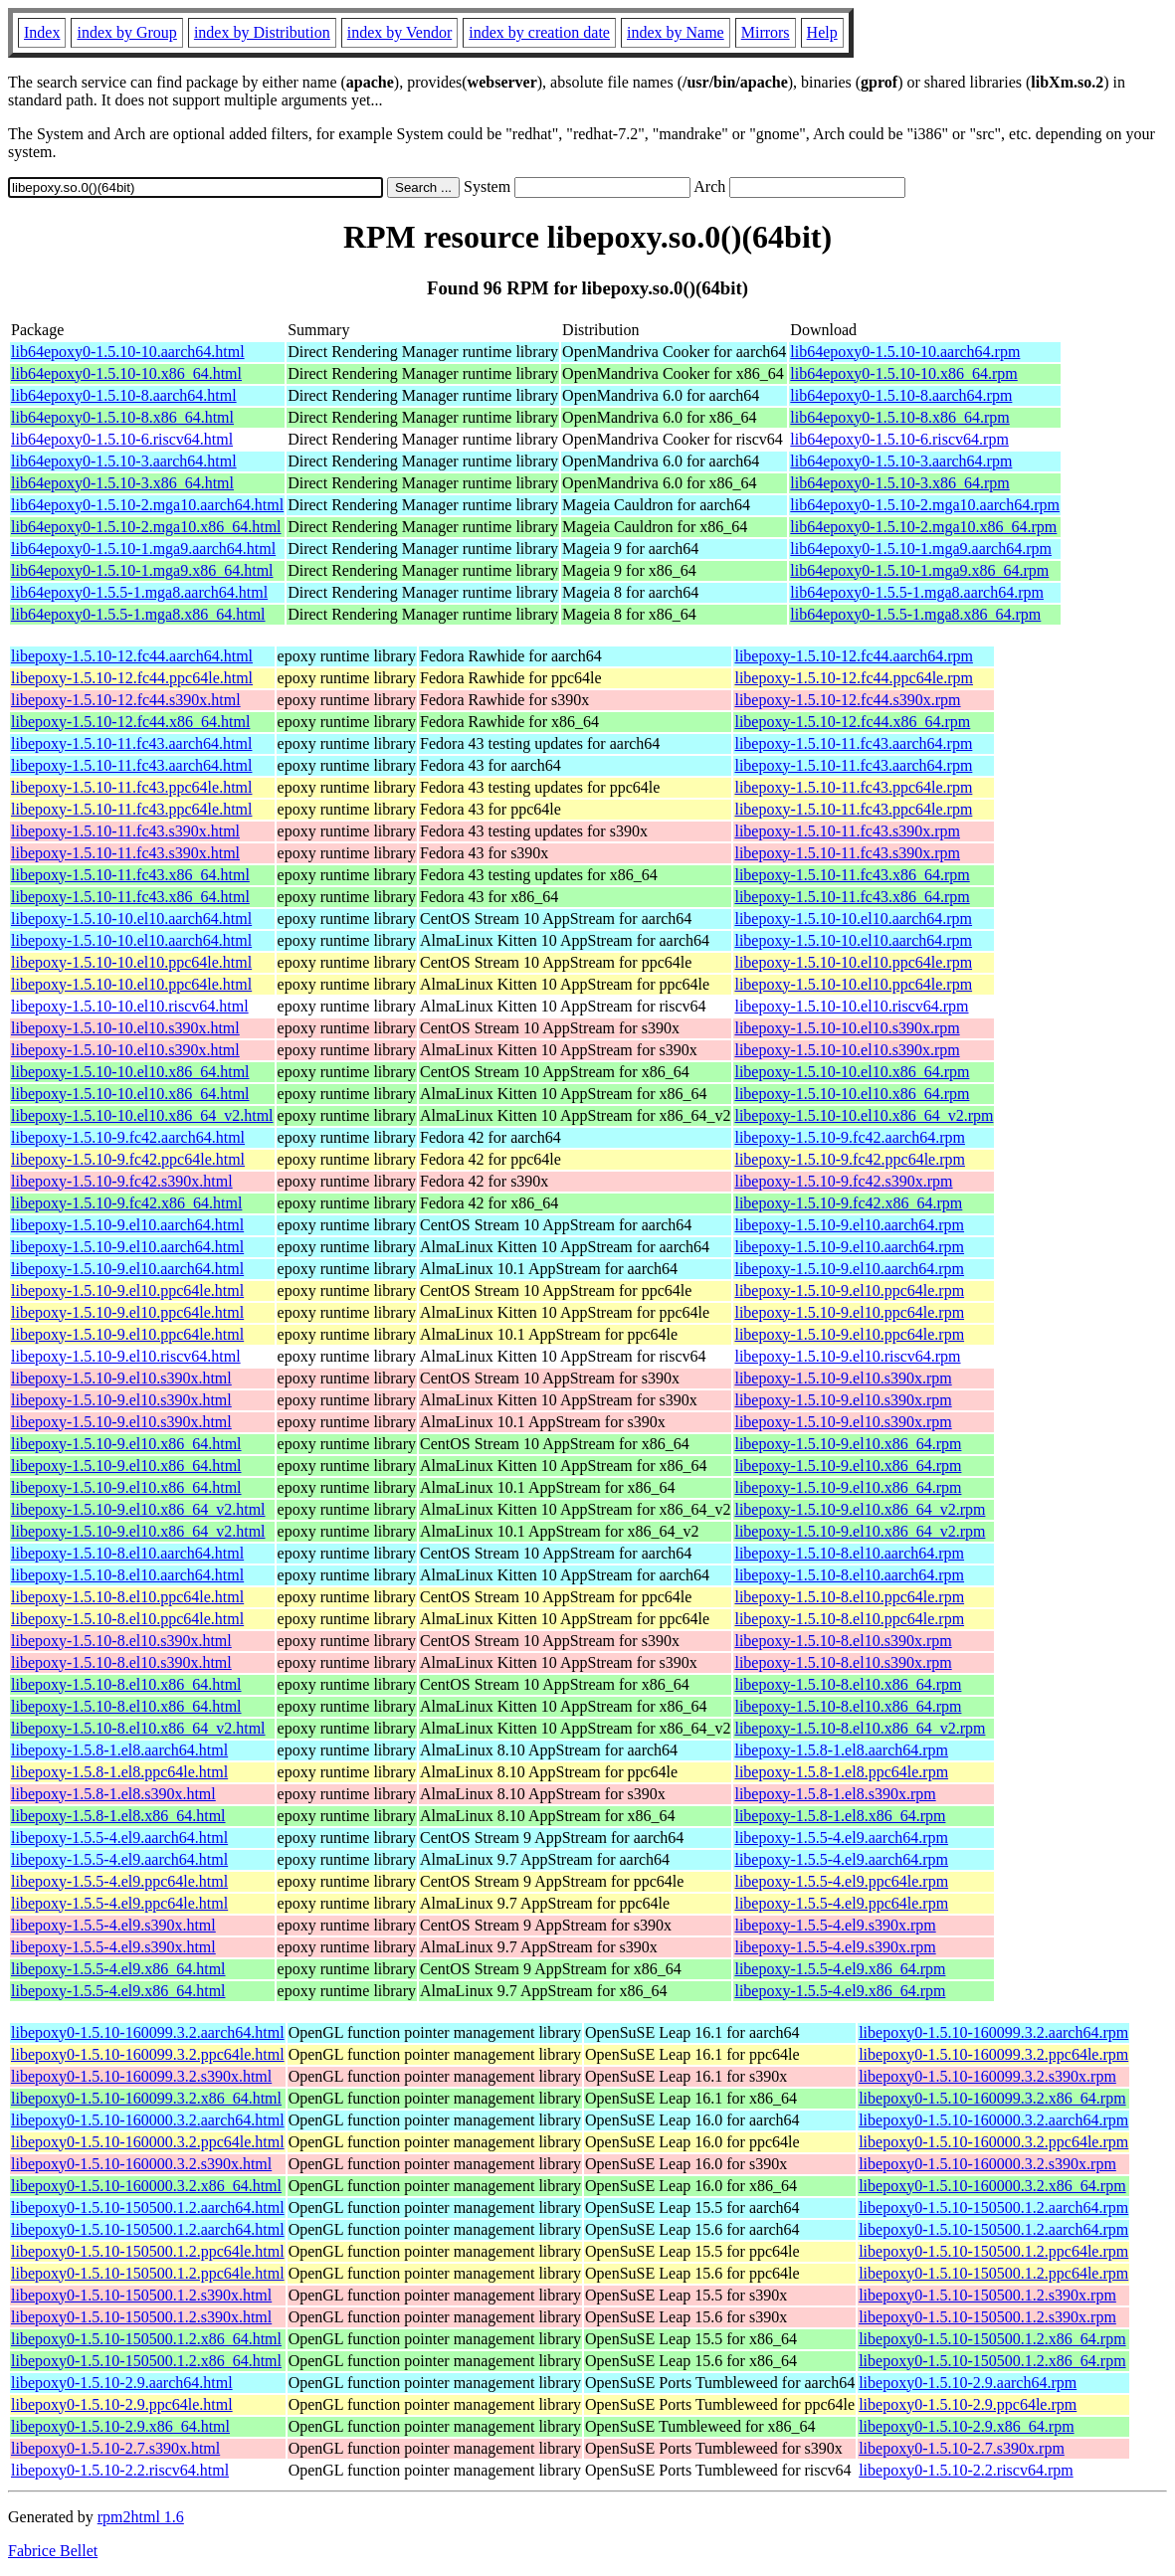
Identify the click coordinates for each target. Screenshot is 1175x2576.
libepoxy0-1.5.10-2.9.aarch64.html (122, 2382)
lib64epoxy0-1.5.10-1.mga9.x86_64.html (142, 570)
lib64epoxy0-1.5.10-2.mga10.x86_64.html (146, 526)
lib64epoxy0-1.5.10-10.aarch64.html (128, 351)
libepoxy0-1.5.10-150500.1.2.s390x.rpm (987, 2295)
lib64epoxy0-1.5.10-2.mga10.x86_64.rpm (923, 526)
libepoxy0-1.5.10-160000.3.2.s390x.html (141, 2163)
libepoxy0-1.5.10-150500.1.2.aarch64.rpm (993, 2207)
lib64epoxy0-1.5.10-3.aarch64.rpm (901, 461)
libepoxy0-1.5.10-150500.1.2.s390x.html (141, 2295)
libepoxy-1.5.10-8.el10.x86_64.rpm (847, 1684)
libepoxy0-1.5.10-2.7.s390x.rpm (962, 2448)
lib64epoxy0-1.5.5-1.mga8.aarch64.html (139, 592)
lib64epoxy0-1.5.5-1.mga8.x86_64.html (138, 614)
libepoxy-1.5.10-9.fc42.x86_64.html (126, 1203)
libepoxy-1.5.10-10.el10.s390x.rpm (846, 1027)
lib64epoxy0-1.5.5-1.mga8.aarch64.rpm (917, 592)
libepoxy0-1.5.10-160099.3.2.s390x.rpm (987, 2076)
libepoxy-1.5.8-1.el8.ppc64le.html (119, 1771)
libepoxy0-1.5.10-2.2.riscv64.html (120, 2470)
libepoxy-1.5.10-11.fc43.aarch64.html (131, 743)
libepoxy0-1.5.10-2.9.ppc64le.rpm (968, 2404)
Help (822, 32)
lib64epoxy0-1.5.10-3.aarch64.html (124, 461)
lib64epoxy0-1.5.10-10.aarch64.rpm (905, 351)
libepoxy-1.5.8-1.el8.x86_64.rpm (839, 1815)
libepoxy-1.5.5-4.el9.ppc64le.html (119, 1881)
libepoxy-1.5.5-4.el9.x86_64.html (118, 1968)
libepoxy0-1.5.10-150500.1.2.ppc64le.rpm (993, 2251)
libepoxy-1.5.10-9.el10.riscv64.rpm (847, 1356)
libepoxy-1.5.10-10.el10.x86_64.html (130, 1071)
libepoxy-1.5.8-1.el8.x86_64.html (118, 1815)
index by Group (126, 32)
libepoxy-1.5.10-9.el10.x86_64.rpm (847, 1443)
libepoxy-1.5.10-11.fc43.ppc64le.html (131, 787)
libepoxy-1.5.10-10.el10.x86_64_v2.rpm (863, 1115)
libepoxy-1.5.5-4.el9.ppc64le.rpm (841, 1881)
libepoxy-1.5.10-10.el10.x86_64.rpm (851, 1071)
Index (42, 32)
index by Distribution (262, 32)
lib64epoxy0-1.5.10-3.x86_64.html (122, 482)
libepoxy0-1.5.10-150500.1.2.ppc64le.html (148, 2251)
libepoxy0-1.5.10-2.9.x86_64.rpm (966, 2426)
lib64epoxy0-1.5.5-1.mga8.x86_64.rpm (915, 614)
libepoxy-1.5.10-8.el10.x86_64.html (126, 1684)
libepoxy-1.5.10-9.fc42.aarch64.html (128, 1137)
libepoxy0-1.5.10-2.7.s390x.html (115, 2448)
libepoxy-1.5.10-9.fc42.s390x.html (122, 1181)
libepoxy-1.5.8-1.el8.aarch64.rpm (841, 1750)
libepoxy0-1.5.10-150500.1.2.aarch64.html (148, 2207)
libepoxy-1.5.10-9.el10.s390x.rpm (842, 1378)
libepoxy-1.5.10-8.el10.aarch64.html (127, 1553)
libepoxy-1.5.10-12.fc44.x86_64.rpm (852, 721)
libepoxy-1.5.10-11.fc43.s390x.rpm (846, 831)
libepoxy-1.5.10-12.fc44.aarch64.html (132, 655)
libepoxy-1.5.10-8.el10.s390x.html (121, 1640)
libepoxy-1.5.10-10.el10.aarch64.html (131, 918)
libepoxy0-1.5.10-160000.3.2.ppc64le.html (148, 2141)
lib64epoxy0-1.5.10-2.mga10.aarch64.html (147, 504)
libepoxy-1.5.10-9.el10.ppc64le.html (127, 1290)
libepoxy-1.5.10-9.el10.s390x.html (121, 1378)
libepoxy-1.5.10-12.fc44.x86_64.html (130, 721)
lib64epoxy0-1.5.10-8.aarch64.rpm (901, 395)
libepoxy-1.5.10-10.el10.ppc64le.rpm (853, 962)
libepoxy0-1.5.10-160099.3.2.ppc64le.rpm (993, 2054)
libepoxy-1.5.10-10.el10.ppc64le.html (131, 962)
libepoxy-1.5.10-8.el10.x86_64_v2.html (138, 1728)
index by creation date (539, 32)
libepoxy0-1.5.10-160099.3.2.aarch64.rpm (993, 2032)
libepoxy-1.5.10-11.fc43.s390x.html (125, 831)
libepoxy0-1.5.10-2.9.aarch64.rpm (968, 2382)
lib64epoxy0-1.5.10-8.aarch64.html (124, 395)
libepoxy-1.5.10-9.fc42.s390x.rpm (843, 1181)
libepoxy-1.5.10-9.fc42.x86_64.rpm (848, 1203)
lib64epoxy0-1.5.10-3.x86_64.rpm (899, 482)
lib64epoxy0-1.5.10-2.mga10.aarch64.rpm (925, 504)
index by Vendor (399, 32)
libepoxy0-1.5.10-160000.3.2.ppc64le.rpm (993, 2141)
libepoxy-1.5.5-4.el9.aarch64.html (119, 1837)
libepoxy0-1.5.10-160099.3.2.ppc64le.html (148, 2054)
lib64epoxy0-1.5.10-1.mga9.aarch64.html (143, 548)
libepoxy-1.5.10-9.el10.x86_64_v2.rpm (859, 1509)
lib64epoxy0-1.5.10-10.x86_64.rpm (903, 373)
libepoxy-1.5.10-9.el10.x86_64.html (126, 1443)
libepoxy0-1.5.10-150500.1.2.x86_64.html (146, 2338)
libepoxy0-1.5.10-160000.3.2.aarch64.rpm (993, 2120)
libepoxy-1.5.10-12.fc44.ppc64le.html (132, 677)
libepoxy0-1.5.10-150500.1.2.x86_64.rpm (992, 2338)
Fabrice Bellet (53, 2550)
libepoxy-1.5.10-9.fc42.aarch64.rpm (849, 1137)
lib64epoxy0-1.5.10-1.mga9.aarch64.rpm (921, 548)
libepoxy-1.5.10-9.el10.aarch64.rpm (849, 1224)
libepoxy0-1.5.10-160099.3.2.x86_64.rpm (992, 2098)
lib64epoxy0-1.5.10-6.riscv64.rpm (899, 439)
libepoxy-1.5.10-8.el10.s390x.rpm (842, 1640)
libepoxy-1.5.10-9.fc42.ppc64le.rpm (849, 1159)
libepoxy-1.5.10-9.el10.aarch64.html (127, 1224)
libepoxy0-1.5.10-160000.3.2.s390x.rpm (987, 2163)
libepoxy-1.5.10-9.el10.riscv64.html (126, 1356)
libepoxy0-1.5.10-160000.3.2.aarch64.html (148, 2120)
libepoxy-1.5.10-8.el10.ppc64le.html (127, 1596)
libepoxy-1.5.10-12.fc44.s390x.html (126, 699)
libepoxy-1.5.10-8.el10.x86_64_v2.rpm (859, 1728)
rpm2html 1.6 (141, 2516)
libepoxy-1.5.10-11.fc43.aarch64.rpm (853, 743)
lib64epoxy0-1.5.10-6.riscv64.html (122, 439)
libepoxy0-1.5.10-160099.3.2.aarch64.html (148, 2032)
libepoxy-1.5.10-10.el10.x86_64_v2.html (142, 1115)
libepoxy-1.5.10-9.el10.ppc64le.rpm (849, 1290)
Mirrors (765, 32)
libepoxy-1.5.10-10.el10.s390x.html (125, 1027)
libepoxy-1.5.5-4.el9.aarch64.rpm (841, 1837)
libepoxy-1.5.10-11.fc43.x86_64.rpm (851, 874)
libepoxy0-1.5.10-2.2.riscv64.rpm (966, 2470)
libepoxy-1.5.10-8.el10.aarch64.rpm (849, 1553)
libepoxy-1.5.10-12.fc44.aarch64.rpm (853, 655)
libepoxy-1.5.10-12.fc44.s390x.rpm (847, 699)
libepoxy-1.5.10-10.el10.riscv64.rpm (851, 1006)
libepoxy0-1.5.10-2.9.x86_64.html (120, 2426)
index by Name (675, 32)
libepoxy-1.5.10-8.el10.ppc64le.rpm (849, 1596)
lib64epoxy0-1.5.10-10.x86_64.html (126, 373)
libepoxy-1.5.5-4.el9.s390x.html (113, 1925)
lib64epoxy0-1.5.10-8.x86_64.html (122, 417)
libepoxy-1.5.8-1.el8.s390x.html (113, 1793)
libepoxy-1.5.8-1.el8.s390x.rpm (834, 1793)
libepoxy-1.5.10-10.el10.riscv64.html (130, 1006)
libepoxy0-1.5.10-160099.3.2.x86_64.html (146, 2098)
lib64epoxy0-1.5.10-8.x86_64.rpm (899, 417)
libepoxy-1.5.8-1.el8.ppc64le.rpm (841, 1771)
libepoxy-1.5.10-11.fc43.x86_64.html (130, 874)
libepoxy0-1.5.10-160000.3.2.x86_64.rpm (992, 2185)
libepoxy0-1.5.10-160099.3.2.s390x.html (141, 2076)
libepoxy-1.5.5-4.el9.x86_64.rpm (839, 1968)
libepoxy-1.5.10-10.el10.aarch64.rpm (853, 918)
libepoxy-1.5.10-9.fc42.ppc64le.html (128, 1159)
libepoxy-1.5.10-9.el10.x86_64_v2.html (138, 1509)
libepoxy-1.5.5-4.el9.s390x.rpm (834, 1925)
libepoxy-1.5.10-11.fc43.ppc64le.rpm (853, 787)
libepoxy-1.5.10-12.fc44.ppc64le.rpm (853, 677)
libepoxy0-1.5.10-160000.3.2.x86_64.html (146, 2185)
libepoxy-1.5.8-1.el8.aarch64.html (119, 1750)
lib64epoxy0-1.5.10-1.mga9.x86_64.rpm (919, 570)
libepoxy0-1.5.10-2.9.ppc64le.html (122, 2404)
